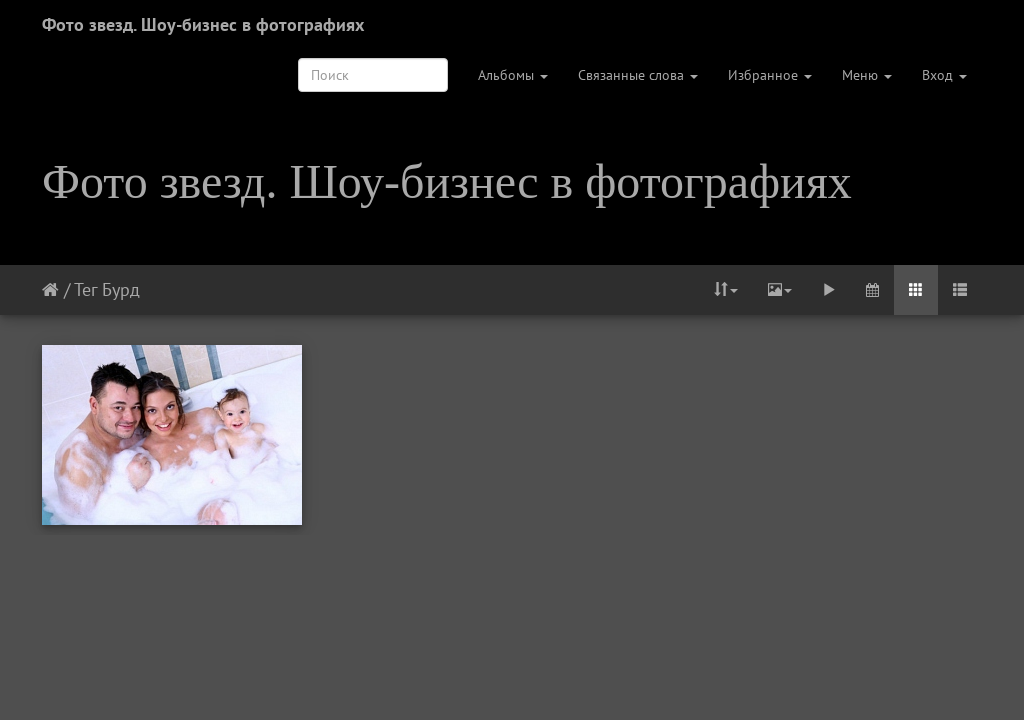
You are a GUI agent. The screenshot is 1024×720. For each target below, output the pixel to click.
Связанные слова (638, 75)
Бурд (121, 289)
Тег (85, 289)
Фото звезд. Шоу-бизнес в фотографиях (203, 24)
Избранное (770, 75)
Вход (944, 75)
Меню (867, 75)
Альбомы (513, 75)
